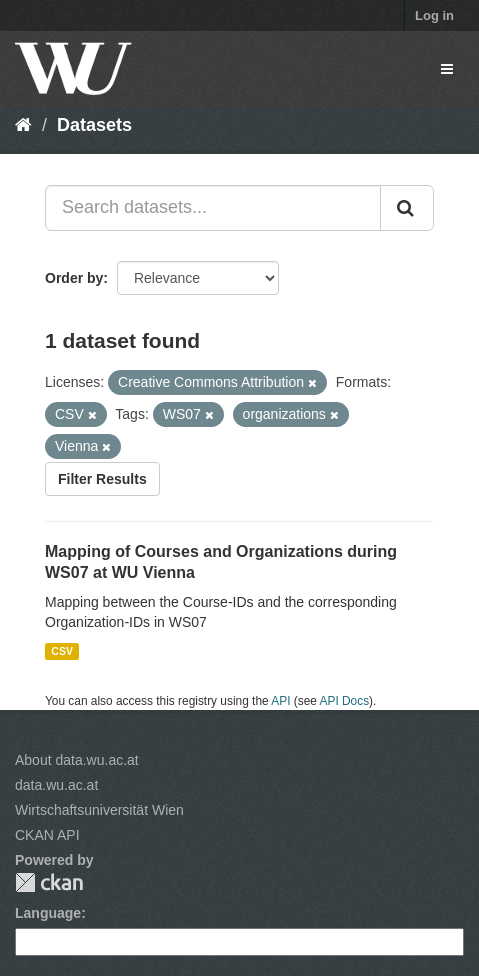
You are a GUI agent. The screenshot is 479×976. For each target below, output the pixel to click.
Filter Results (102, 479)
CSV (62, 651)
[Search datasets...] (213, 208)
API (280, 701)
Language (48, 913)
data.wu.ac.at (56, 785)
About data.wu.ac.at (77, 760)
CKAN (49, 882)
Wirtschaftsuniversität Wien (99, 810)
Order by (74, 278)
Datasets (94, 125)
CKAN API (47, 835)
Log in (434, 15)
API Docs (345, 701)
